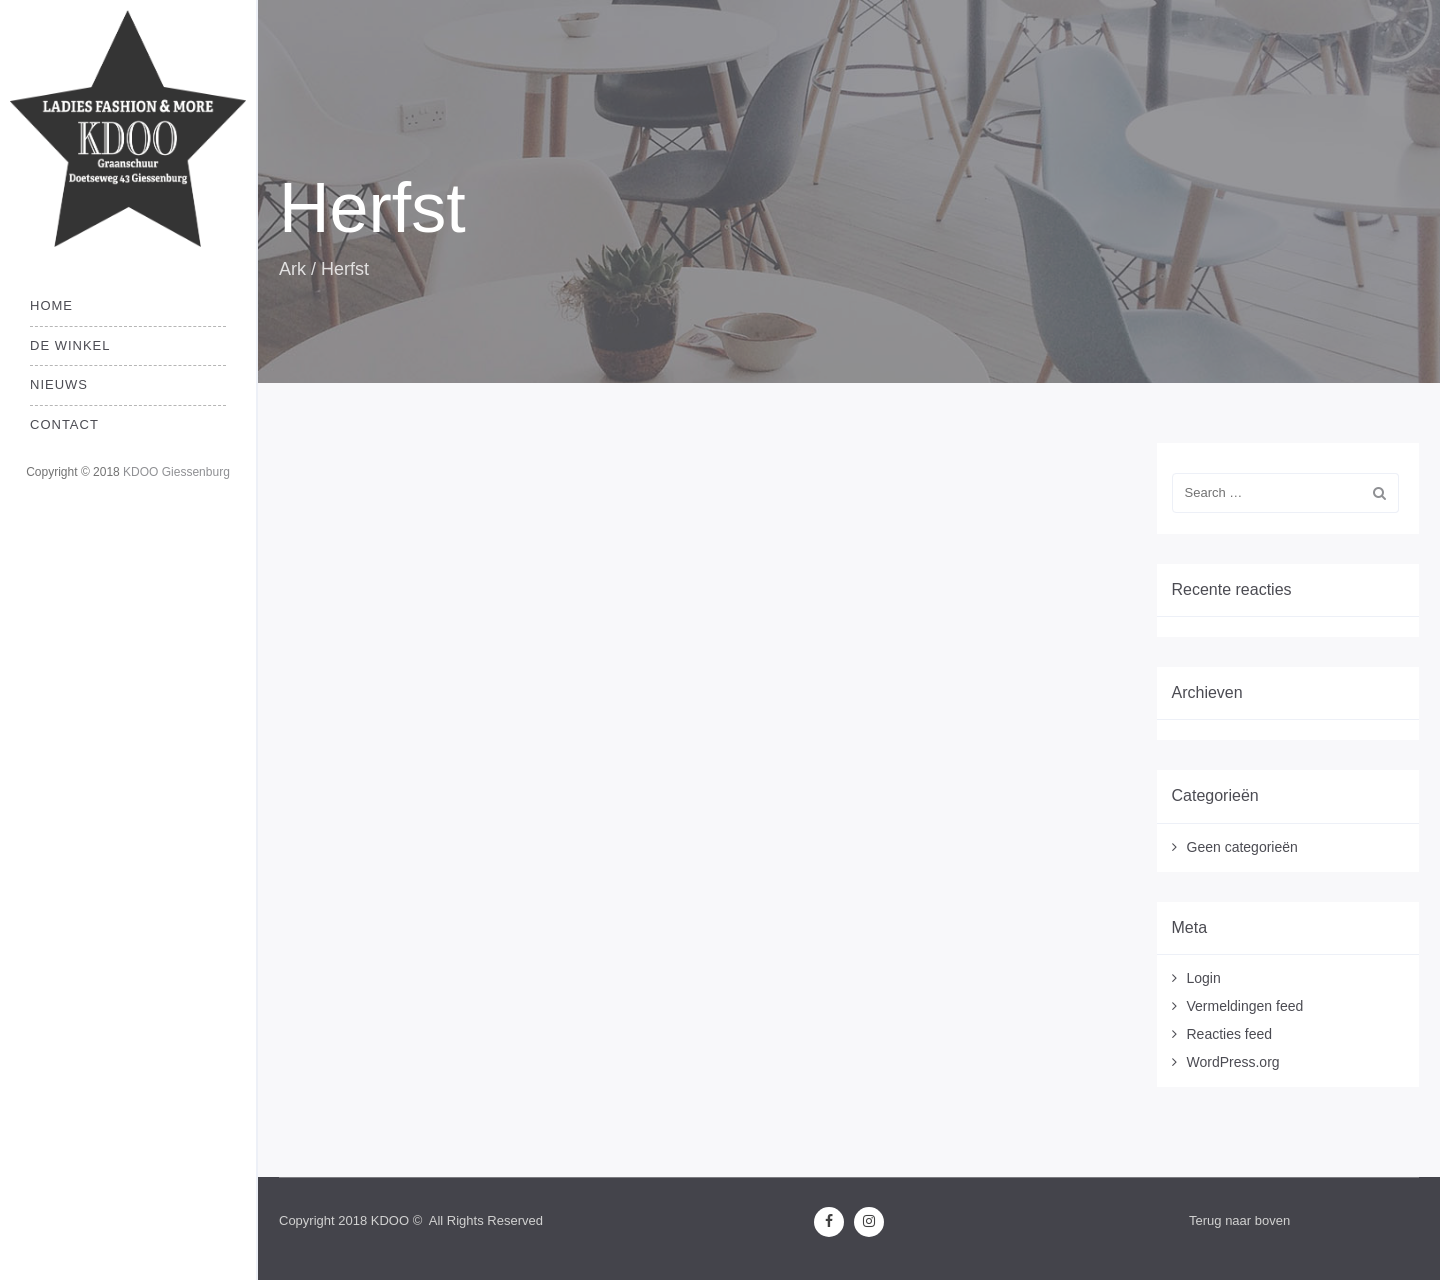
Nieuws (59, 384)
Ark (292, 269)
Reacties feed (1230, 1034)
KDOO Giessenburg (176, 472)
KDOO (390, 1220)
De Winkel (70, 345)
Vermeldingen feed (1245, 1006)
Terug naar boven (1239, 1220)
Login (1204, 978)
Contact (64, 424)
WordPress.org (1233, 1062)
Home (51, 305)
